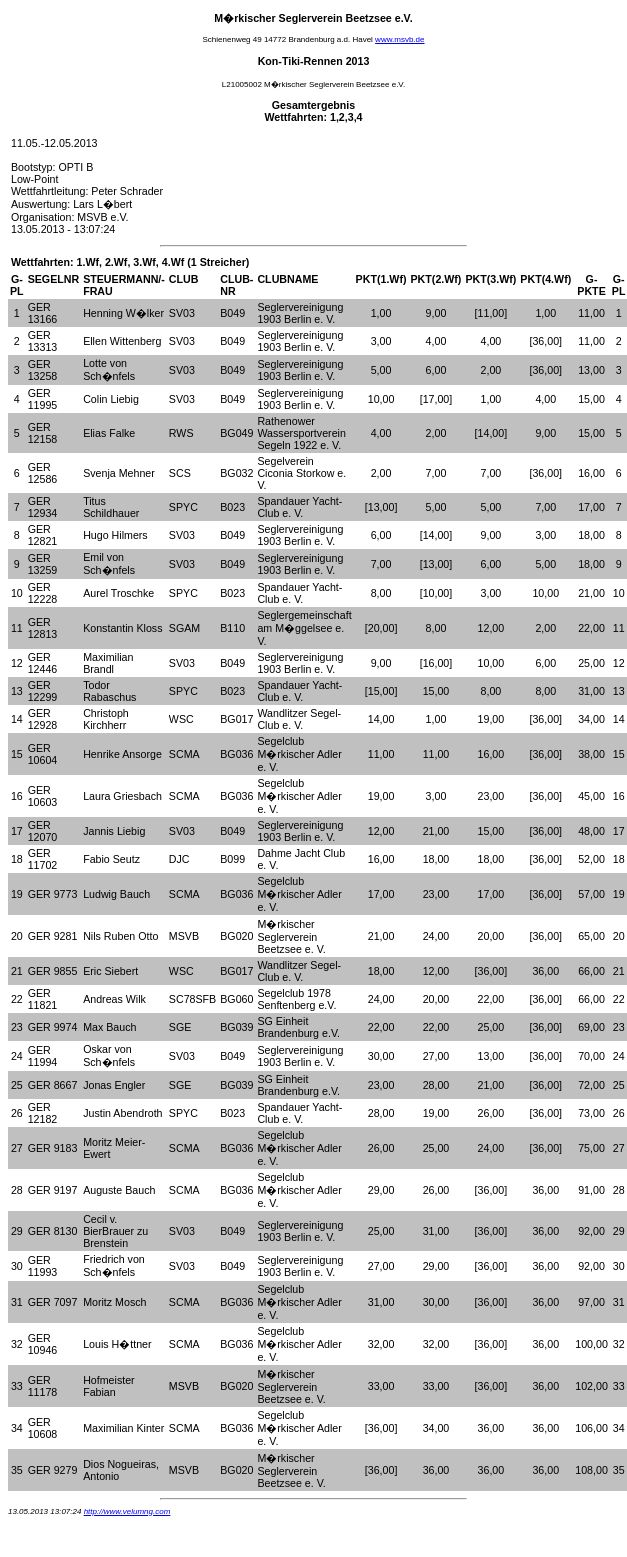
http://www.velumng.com (127, 1511)
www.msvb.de (399, 39)
